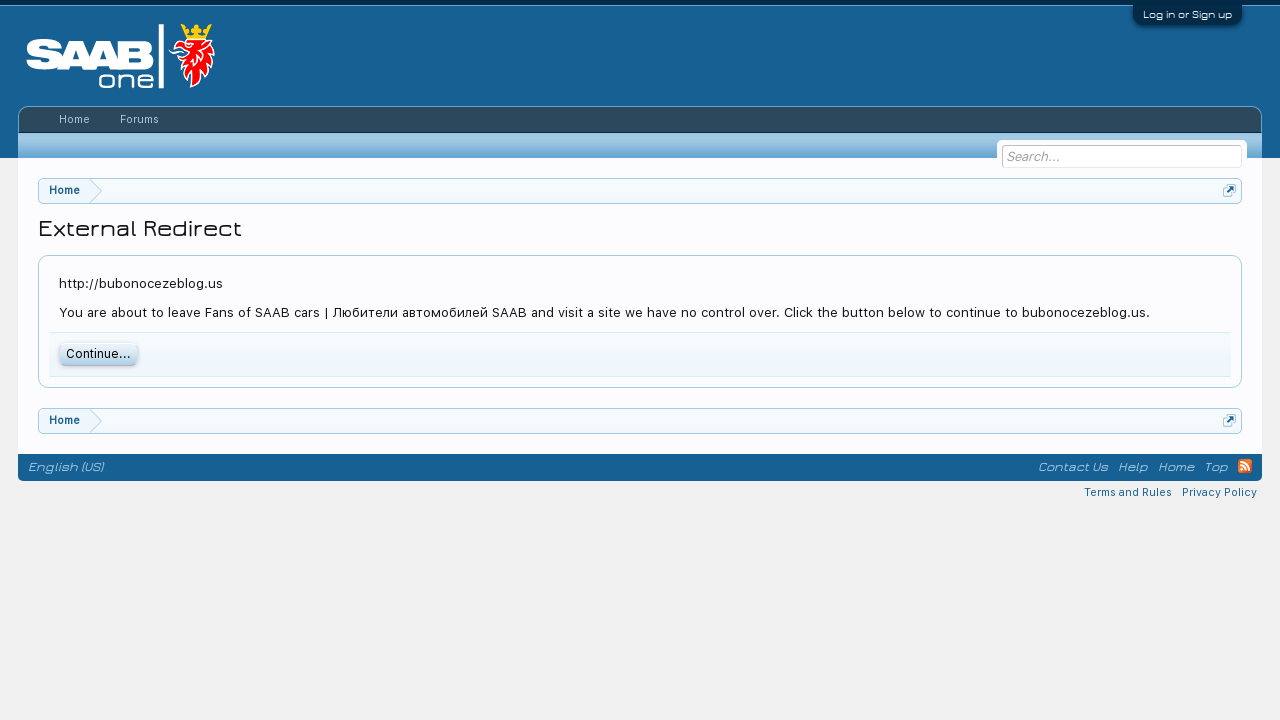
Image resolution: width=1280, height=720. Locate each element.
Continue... (98, 354)
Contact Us (1073, 467)
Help (1133, 467)
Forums (139, 119)
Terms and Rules (1128, 492)
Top (1216, 467)
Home (74, 119)
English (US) (65, 467)
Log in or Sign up (1187, 14)
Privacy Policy (1219, 492)
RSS (1245, 466)
